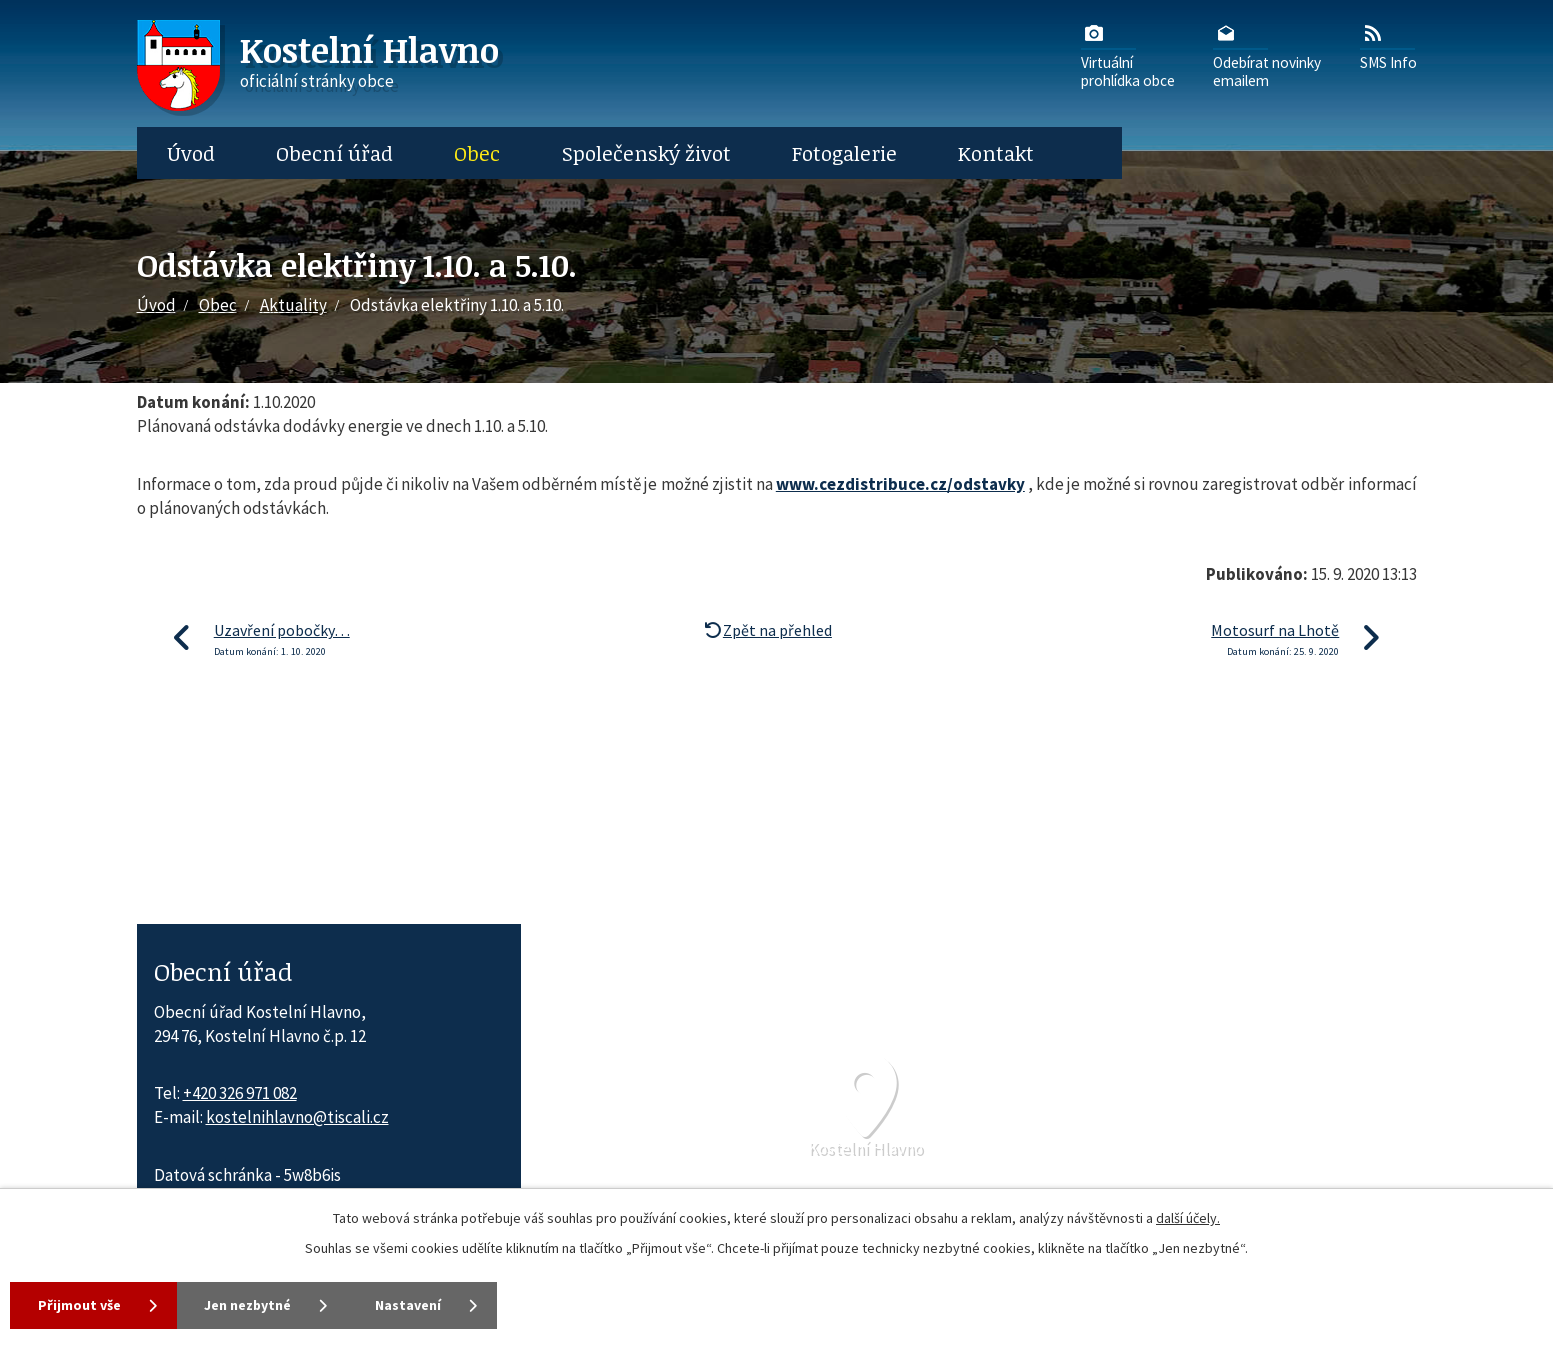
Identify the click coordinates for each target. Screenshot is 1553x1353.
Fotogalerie (844, 153)
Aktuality (293, 305)
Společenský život (646, 153)
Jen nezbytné (249, 1305)
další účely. (1188, 1218)
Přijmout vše (79, 1305)
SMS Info (1388, 46)
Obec (477, 153)
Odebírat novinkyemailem (1267, 55)
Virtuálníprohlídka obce (1128, 55)
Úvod (191, 153)
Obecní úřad (334, 153)
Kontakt (996, 153)
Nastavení (410, 1305)
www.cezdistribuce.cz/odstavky (900, 484)
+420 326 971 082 (240, 1093)
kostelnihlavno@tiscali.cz (297, 1117)
